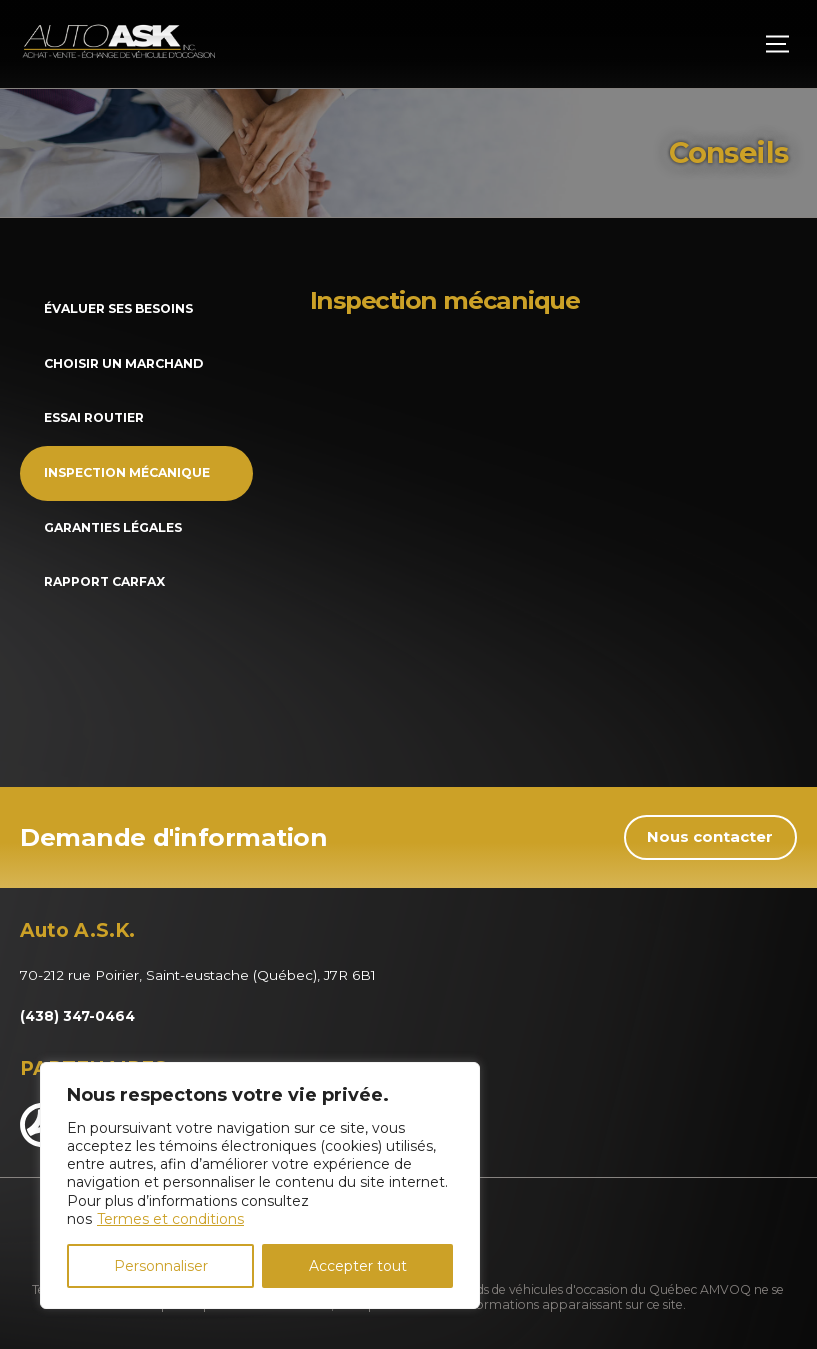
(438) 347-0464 (77, 1016)
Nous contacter (710, 837)
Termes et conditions (170, 1219)
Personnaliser (161, 1266)
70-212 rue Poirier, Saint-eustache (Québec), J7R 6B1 (198, 975)
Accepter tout (358, 1266)
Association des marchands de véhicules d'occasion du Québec (512, 1289)
